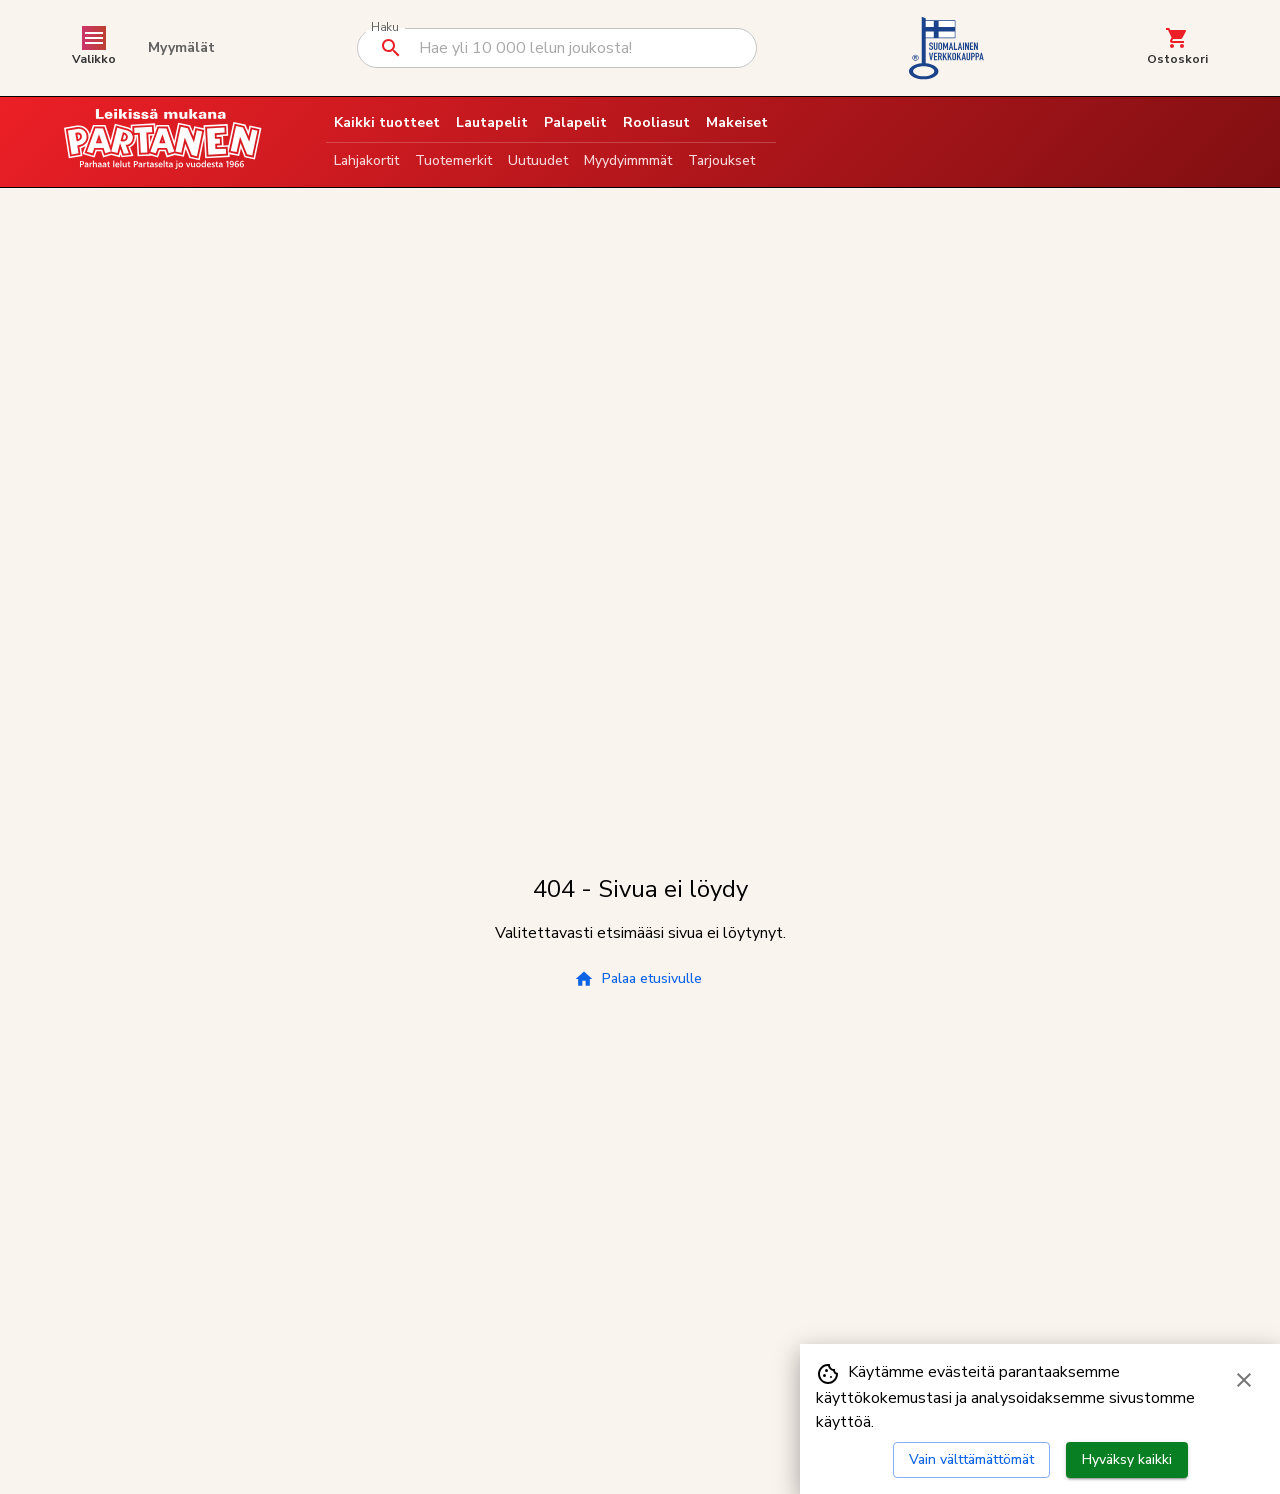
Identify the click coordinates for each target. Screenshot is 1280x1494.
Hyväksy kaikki (1127, 1459)
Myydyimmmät (628, 160)
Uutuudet (538, 160)
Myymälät (181, 47)
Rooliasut (656, 122)
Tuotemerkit (453, 160)
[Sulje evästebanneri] (1244, 1380)
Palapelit (575, 122)
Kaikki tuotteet (387, 122)
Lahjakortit (366, 160)
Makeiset (737, 122)
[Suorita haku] (391, 48)
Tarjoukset (721, 160)
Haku (384, 27)
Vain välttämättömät (971, 1459)
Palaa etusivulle (638, 979)
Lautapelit (492, 122)
